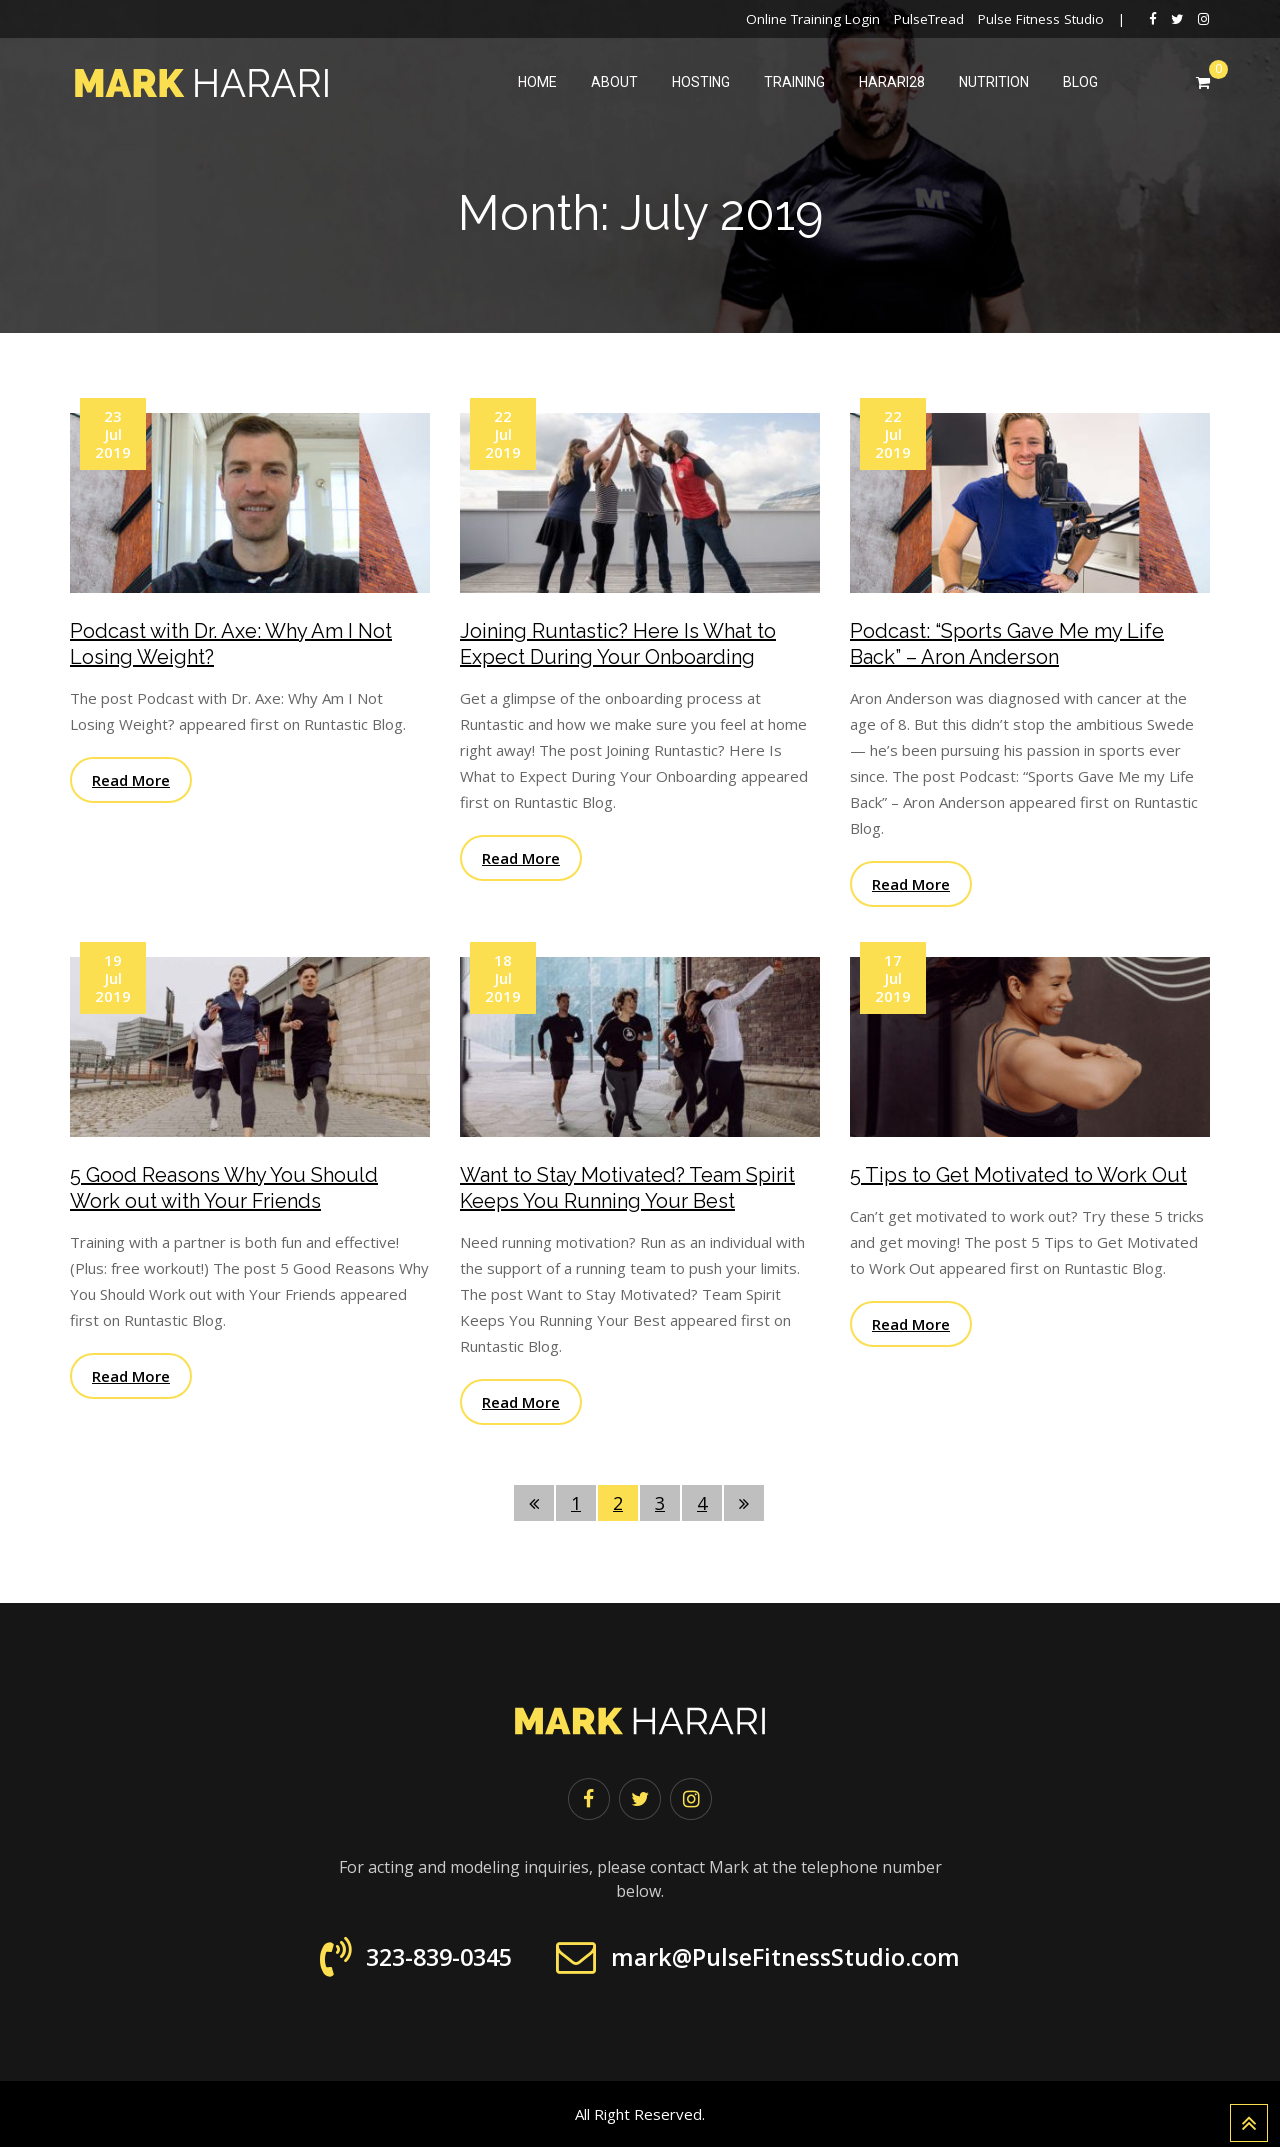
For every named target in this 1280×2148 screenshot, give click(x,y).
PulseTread (929, 19)
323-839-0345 (429, 1958)
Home (537, 82)
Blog (1080, 82)
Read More (131, 780)
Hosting (701, 82)
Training (794, 82)
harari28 (892, 82)
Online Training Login (813, 19)
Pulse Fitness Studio (1041, 19)
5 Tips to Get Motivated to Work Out (1018, 1175)
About (614, 82)
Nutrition (994, 82)
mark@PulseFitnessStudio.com (790, 1958)
